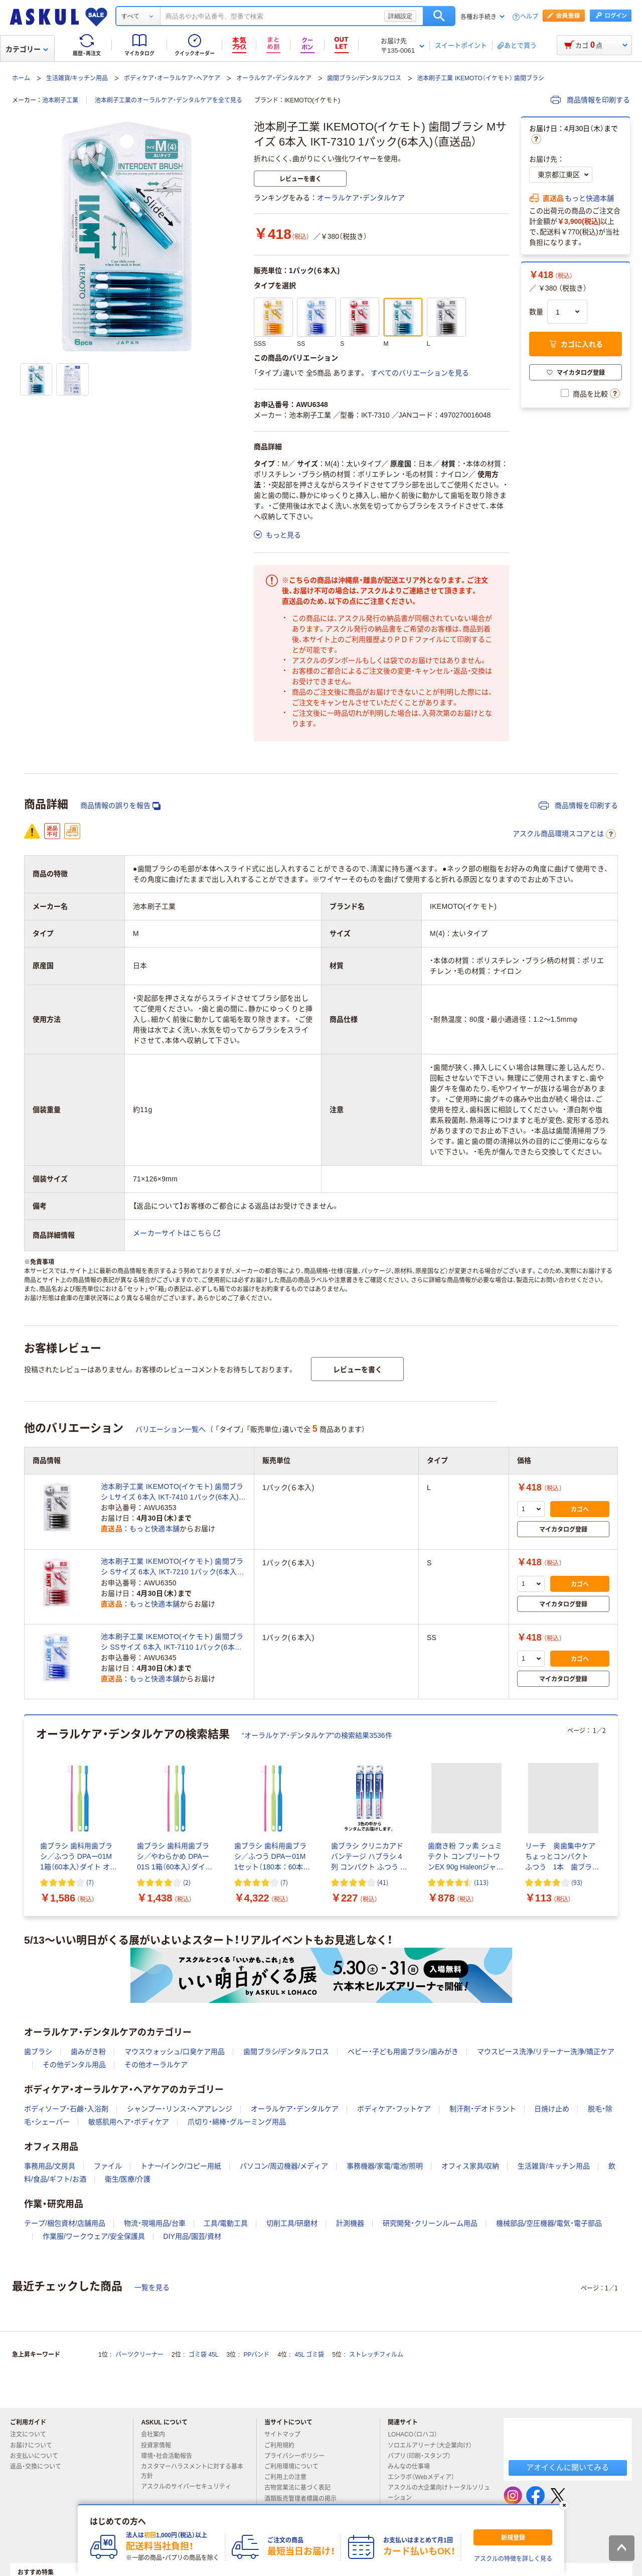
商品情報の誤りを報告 (120, 805)
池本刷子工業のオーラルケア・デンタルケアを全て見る (168, 100)
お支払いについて (38, 2456)
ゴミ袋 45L (203, 2354)
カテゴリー (27, 49)
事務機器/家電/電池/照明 (385, 2166)
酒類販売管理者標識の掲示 (304, 2498)
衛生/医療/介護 (128, 2179)
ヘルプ (529, 17)
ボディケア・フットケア (394, 2109)
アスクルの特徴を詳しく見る (513, 2558)
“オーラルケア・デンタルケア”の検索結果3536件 (317, 1735)
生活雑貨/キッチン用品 (77, 78)
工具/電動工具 (226, 2223)
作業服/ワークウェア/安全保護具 (94, 2236)
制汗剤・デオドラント (482, 2109)
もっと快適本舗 (589, 198)
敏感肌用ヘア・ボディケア (128, 2122)
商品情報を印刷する (590, 100)
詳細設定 (400, 16)
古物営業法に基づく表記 (301, 2487)
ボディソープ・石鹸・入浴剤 (66, 2109)
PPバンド (256, 2354)
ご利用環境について (295, 2466)
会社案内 (157, 2434)
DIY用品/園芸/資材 (192, 2236)
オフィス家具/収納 (470, 2166)
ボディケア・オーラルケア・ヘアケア (172, 78)
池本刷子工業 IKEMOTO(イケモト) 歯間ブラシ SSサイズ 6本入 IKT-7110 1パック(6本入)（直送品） (172, 1643)
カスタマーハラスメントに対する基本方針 (192, 2471)
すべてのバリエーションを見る (420, 373)
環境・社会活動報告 (170, 2456)
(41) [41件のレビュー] (382, 1882)
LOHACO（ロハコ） (416, 2434)
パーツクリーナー (139, 2354)
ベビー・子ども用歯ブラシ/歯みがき (403, 2052)
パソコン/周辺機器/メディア (284, 2166)
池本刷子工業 (60, 100)
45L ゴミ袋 (310, 2354)
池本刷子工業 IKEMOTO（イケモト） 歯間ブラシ (480, 78)
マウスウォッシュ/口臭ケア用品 (174, 2052)
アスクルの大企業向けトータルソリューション (439, 2492)
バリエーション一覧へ (170, 1429)
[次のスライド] (616, 1816)
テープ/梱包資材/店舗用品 (64, 2223)
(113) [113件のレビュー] (481, 1882)
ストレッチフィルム (376, 2354)
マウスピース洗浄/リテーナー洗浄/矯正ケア (545, 2052)
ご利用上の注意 (289, 2477)
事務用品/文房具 (49, 2166)
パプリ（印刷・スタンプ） (423, 2456)
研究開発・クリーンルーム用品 (430, 2223)
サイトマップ (282, 2434)
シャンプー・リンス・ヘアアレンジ (179, 2109)
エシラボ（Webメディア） (425, 2477)
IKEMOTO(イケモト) (312, 100)
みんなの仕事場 (413, 2466)
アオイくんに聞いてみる (567, 2467)
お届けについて (35, 2445)
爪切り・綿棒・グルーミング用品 (237, 2122)
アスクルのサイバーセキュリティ (190, 2486)
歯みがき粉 (88, 2052)
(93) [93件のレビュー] (576, 1882)
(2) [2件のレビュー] (187, 1882)
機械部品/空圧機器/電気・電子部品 (549, 2223)
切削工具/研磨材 (291, 2223)
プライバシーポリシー (298, 2456)
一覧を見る (152, 2287)
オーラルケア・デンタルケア (273, 78)
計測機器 (350, 2223)
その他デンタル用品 (74, 2065)
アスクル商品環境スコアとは (564, 834)
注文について (32, 2434)
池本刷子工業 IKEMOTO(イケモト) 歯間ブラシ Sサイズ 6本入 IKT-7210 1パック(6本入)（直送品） (172, 1567)
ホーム (21, 78)
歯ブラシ (38, 2052)
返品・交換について (39, 2466)
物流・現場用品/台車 (155, 2223)
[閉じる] (564, 2505)
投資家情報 (160, 2445)
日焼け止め (551, 2109)
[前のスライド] (26, 1816)
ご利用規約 (283, 2445)
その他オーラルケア (156, 2065)
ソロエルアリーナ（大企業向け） (434, 2445)
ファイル (108, 2166)
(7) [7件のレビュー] (90, 1882)
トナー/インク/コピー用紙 (181, 2166)
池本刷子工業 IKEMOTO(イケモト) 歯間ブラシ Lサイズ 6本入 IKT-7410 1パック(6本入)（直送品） (172, 1492)
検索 (439, 16)
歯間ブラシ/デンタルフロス (364, 78)
